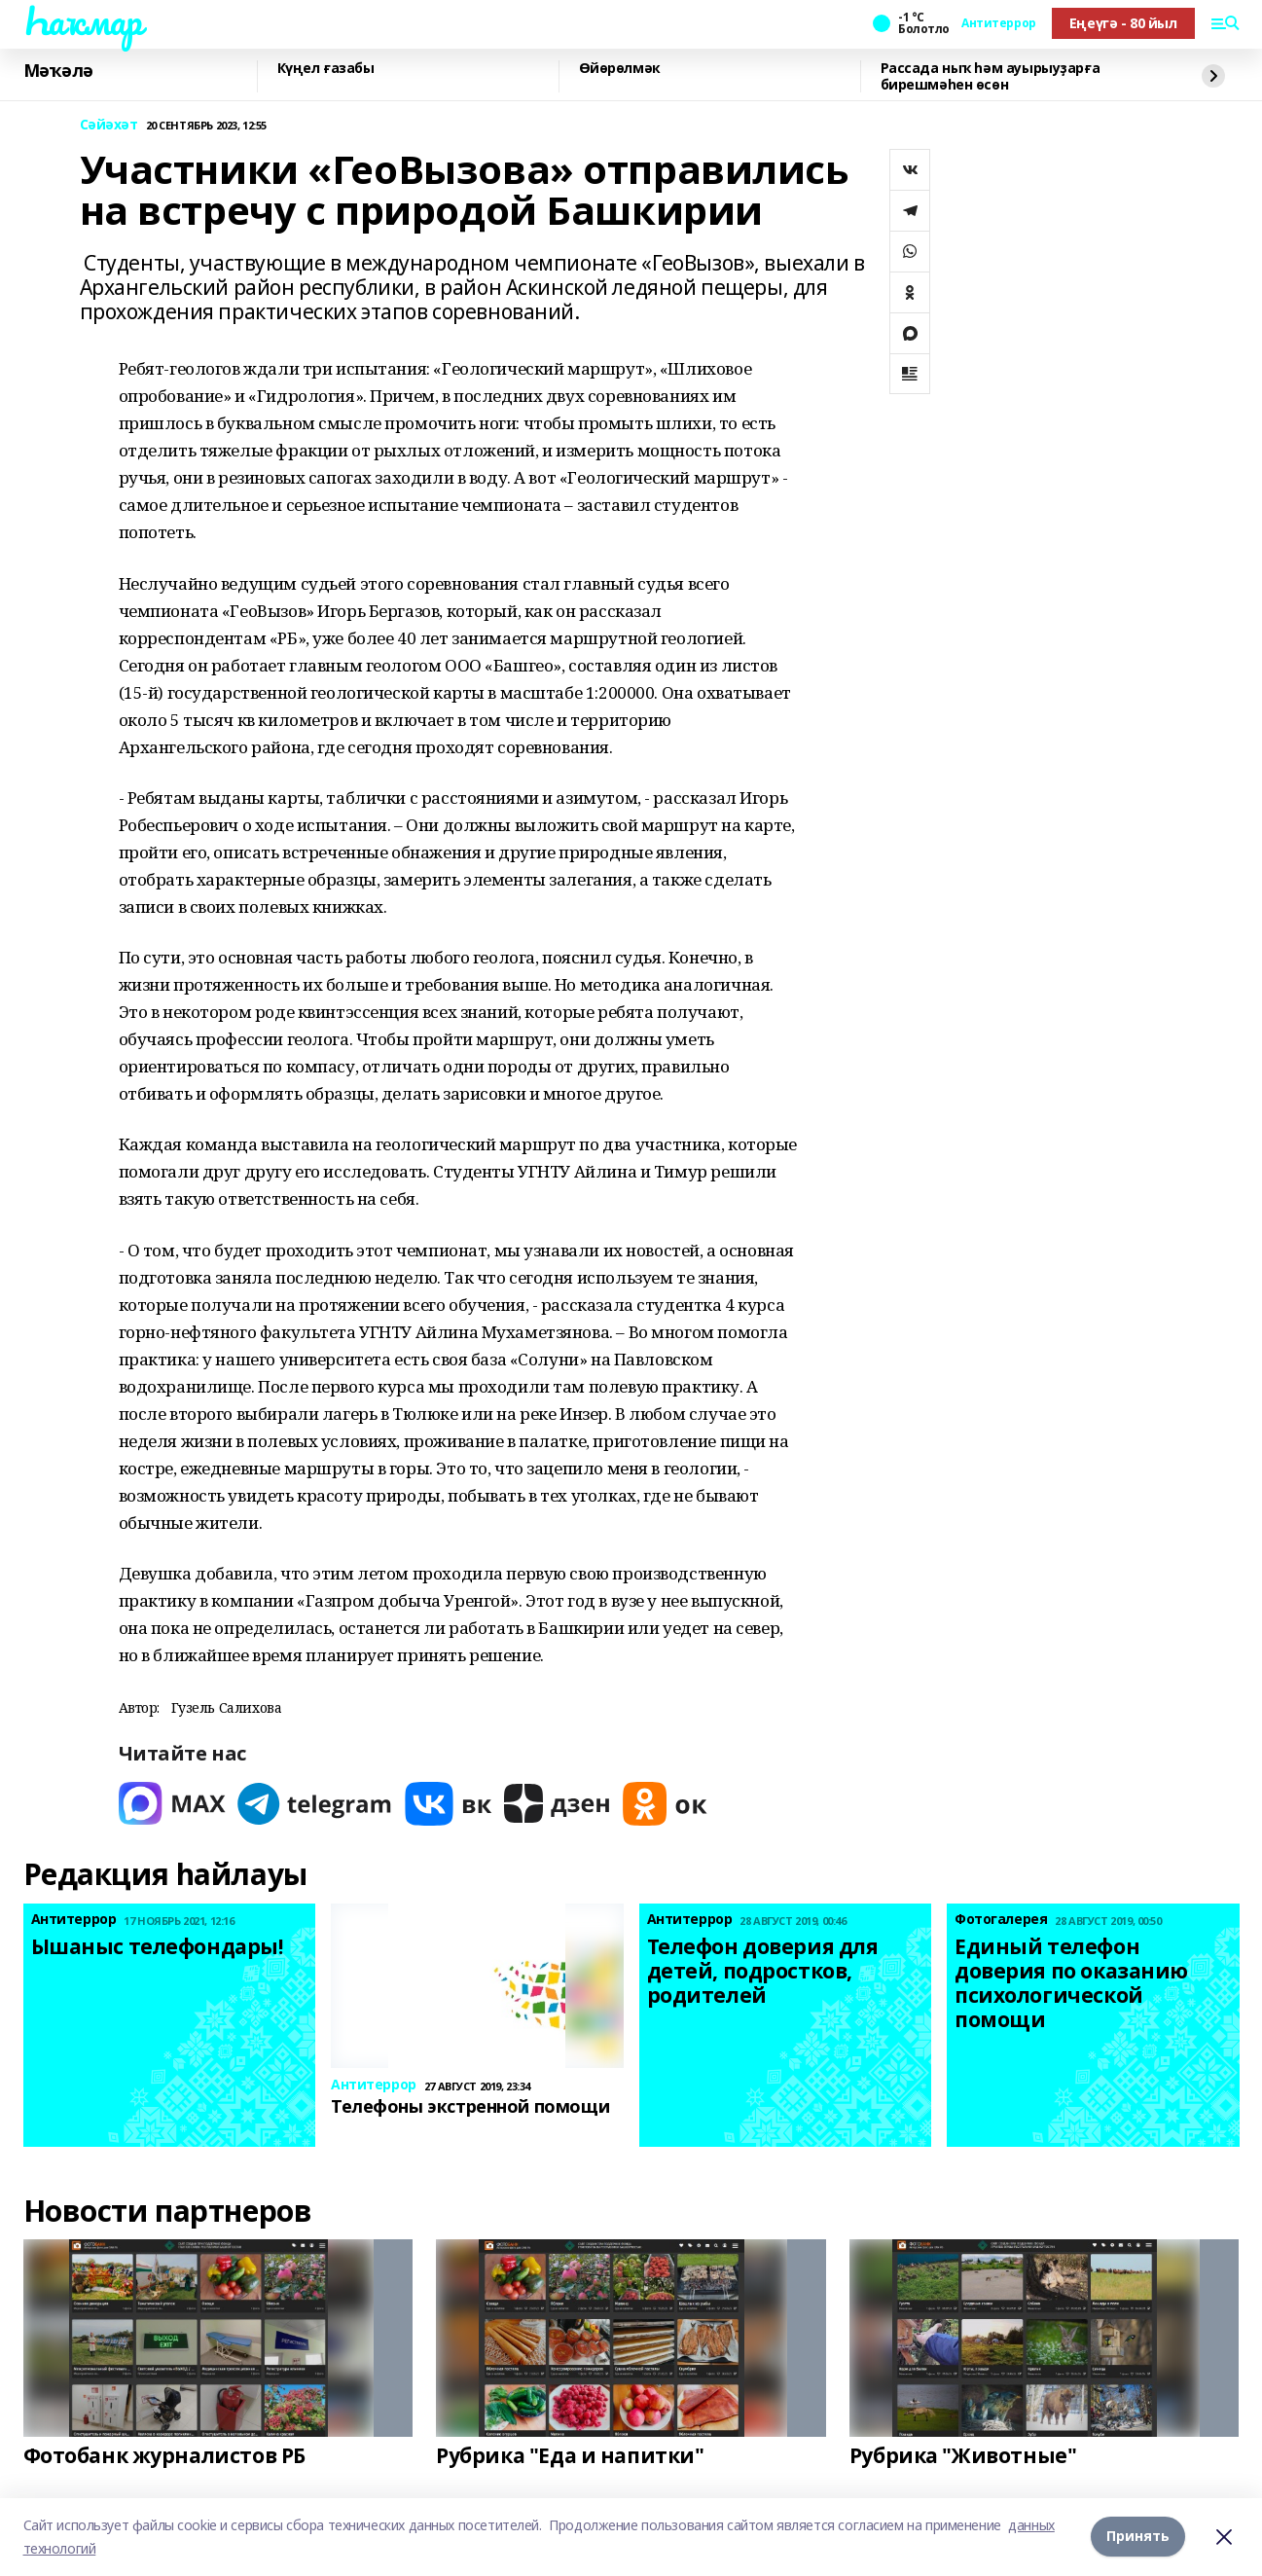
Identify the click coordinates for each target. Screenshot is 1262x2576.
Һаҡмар (82, 20)
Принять (1138, 2536)
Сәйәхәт (109, 125)
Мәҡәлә (58, 71)
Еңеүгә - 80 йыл (1123, 23)
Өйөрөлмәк (620, 68)
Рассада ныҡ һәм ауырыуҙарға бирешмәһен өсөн (990, 76)
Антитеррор (998, 23)
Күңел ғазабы (326, 68)
